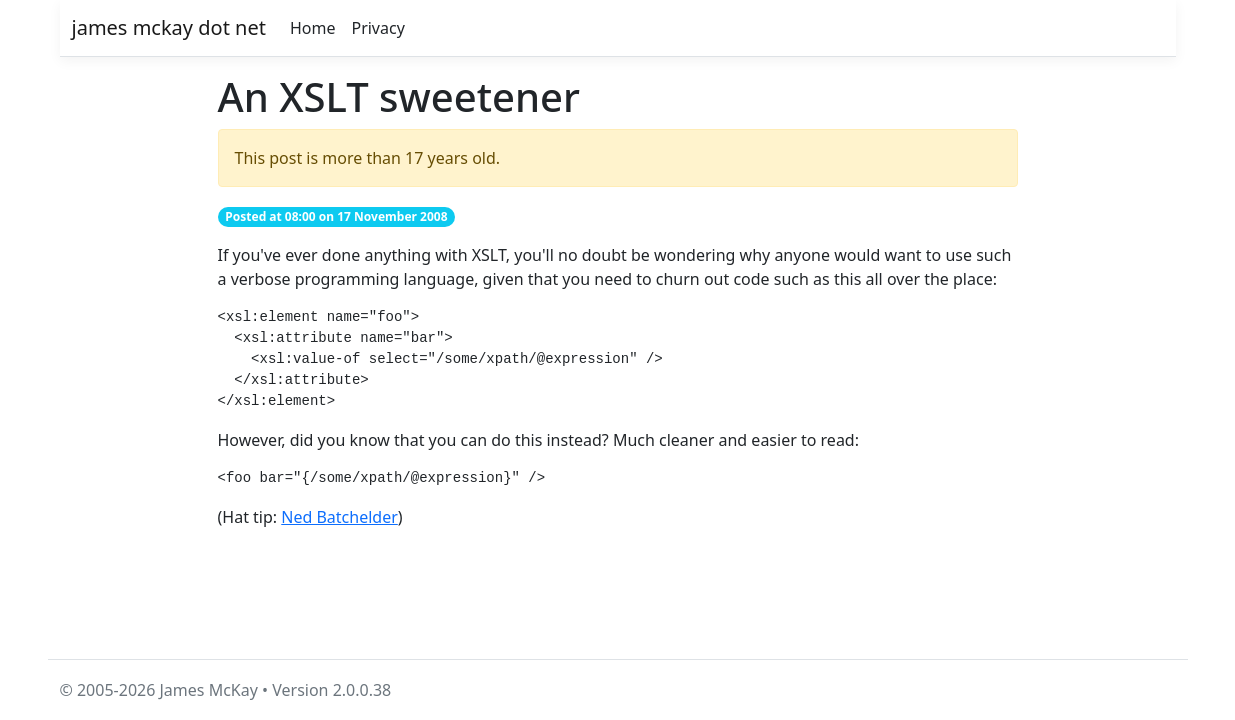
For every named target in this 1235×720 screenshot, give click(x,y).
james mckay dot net (169, 27)
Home (313, 28)
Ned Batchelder (339, 517)
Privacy (377, 28)
